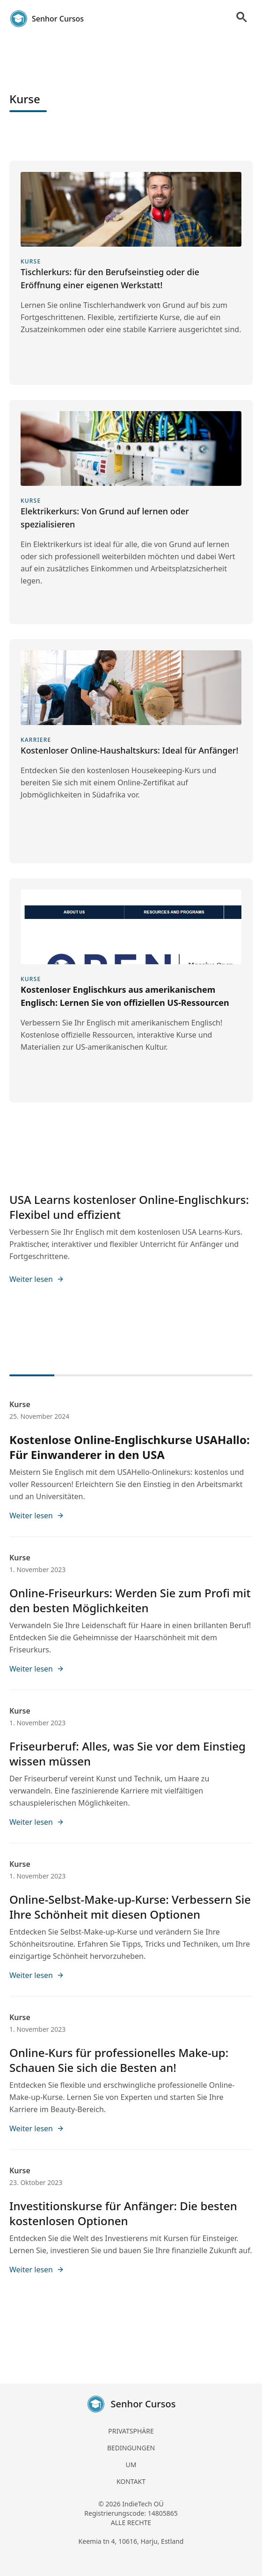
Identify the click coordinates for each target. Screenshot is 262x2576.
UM (131, 2464)
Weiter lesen (36, 1279)
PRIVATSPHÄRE (130, 2431)
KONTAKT (131, 2481)
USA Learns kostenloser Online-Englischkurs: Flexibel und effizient (129, 1207)
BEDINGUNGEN (131, 2447)
